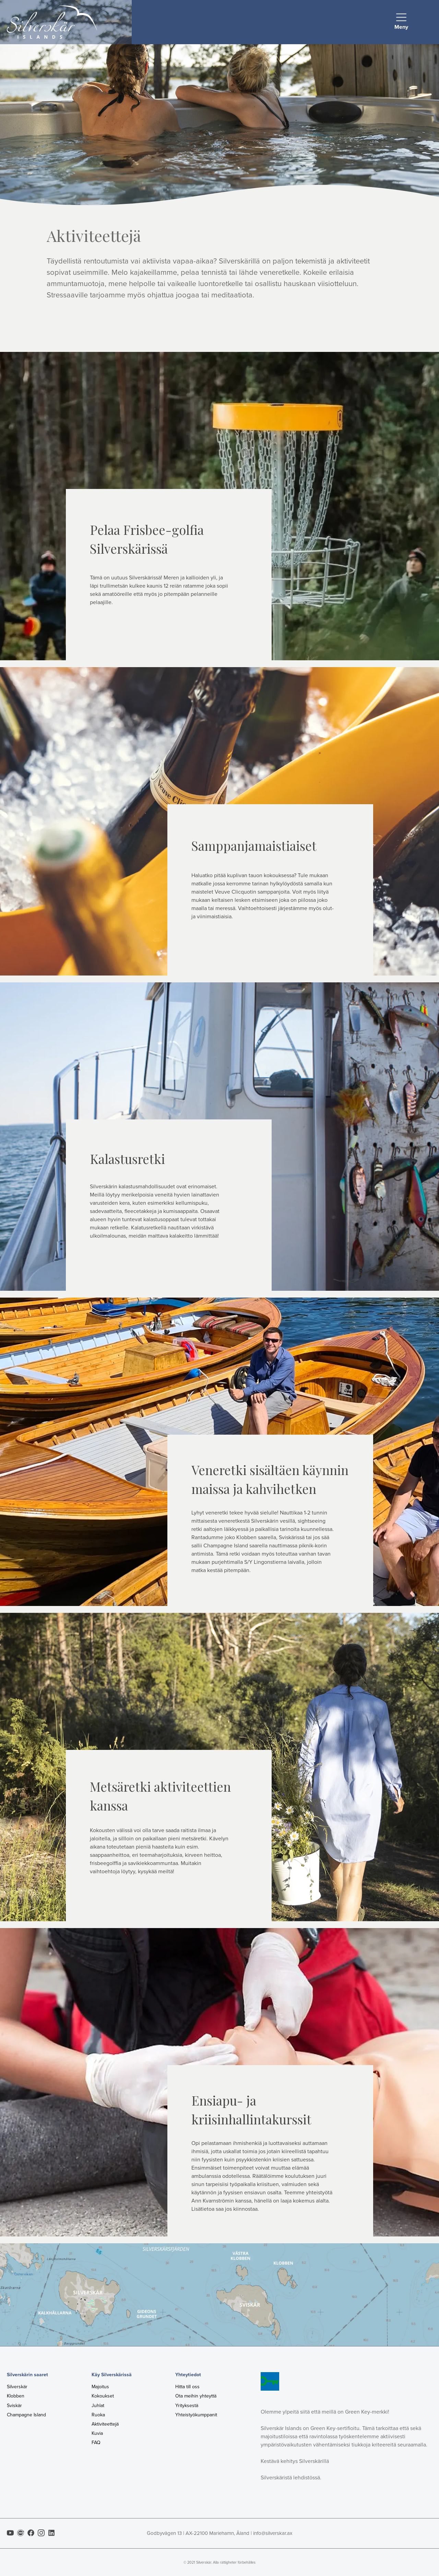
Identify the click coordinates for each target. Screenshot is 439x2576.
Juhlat (98, 2405)
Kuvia (97, 2433)
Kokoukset (103, 2396)
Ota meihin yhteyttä (195, 2396)
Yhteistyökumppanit (196, 2414)
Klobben (15, 2396)
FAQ (96, 2442)
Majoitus (100, 2386)
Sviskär (14, 2405)
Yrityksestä (186, 2405)
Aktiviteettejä (105, 2424)
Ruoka (98, 2414)
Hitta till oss (187, 2386)
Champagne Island (26, 2414)
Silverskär (17, 2386)
